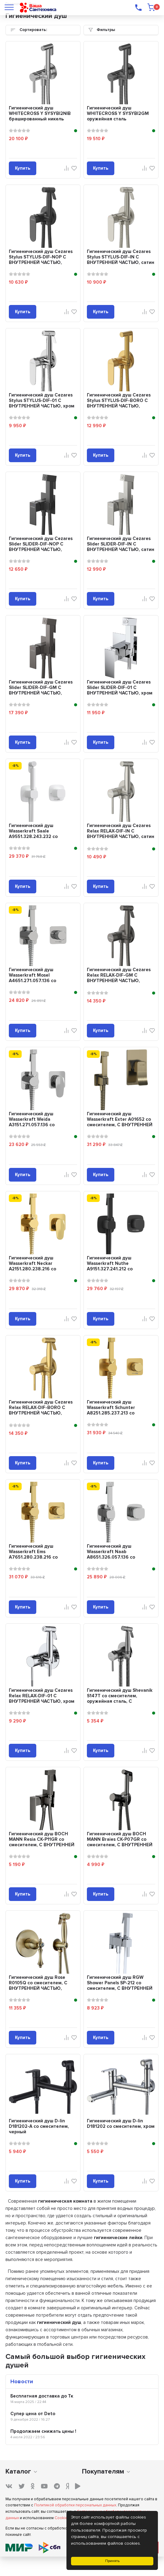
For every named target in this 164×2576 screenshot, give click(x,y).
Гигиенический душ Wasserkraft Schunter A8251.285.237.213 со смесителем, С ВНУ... (111, 1410)
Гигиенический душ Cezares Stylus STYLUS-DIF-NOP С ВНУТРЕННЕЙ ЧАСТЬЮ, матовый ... (41, 260)
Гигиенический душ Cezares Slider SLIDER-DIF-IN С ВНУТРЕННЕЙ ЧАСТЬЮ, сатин (120, 544)
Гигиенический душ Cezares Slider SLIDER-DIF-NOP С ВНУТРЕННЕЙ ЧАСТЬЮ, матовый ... (41, 547)
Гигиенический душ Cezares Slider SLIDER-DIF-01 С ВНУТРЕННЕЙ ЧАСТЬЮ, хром (119, 687)
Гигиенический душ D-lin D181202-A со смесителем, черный (39, 2126)
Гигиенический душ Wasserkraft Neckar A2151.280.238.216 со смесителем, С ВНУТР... (35, 1266)
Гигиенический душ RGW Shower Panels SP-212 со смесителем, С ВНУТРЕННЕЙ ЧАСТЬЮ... (119, 1985)
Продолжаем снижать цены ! (43, 2431)
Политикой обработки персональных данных (75, 2505)
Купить (22, 168)
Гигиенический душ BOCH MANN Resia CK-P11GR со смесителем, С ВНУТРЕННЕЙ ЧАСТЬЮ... (41, 1842)
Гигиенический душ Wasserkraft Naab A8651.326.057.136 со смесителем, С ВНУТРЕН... (117, 1554)
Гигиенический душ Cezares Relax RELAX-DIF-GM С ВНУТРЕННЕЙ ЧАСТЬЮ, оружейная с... (119, 978)
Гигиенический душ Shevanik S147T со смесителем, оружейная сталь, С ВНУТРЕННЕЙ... (119, 1698)
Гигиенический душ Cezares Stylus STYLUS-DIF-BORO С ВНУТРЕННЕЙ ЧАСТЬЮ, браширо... (119, 403)
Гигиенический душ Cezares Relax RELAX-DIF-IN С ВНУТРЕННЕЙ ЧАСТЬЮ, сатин (120, 831)
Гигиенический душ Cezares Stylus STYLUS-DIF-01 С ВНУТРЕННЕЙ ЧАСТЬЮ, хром (41, 400)
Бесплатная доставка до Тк (41, 2396)
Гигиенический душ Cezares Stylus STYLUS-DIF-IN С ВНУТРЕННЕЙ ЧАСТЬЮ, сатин (120, 257)
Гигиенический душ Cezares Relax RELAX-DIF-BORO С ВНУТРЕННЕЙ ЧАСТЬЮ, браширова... (41, 1410)
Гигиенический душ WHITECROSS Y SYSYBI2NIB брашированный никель (40, 113)
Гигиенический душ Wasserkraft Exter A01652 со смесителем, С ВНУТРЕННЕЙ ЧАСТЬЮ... (119, 1122)
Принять (112, 2561)
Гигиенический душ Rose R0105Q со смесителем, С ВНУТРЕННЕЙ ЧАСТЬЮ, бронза (38, 1985)
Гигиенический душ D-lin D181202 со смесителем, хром (121, 2123)
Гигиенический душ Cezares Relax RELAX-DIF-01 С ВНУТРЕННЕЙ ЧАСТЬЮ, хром (41, 1696)
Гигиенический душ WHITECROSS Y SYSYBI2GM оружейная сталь (118, 113)
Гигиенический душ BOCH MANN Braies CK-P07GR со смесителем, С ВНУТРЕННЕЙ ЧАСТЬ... (119, 1842)
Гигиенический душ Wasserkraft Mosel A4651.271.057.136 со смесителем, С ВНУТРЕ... (37, 978)
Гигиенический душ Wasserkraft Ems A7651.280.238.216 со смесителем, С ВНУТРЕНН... (40, 1554)
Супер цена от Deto (32, 2413)
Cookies (62, 2517)
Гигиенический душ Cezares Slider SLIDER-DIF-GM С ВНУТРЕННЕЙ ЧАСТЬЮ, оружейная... (41, 690)
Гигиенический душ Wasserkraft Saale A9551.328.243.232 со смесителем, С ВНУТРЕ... (37, 834)
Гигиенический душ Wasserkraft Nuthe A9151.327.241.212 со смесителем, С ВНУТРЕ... (115, 1266)
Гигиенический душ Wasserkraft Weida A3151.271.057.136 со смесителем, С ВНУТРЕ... (37, 1122)
